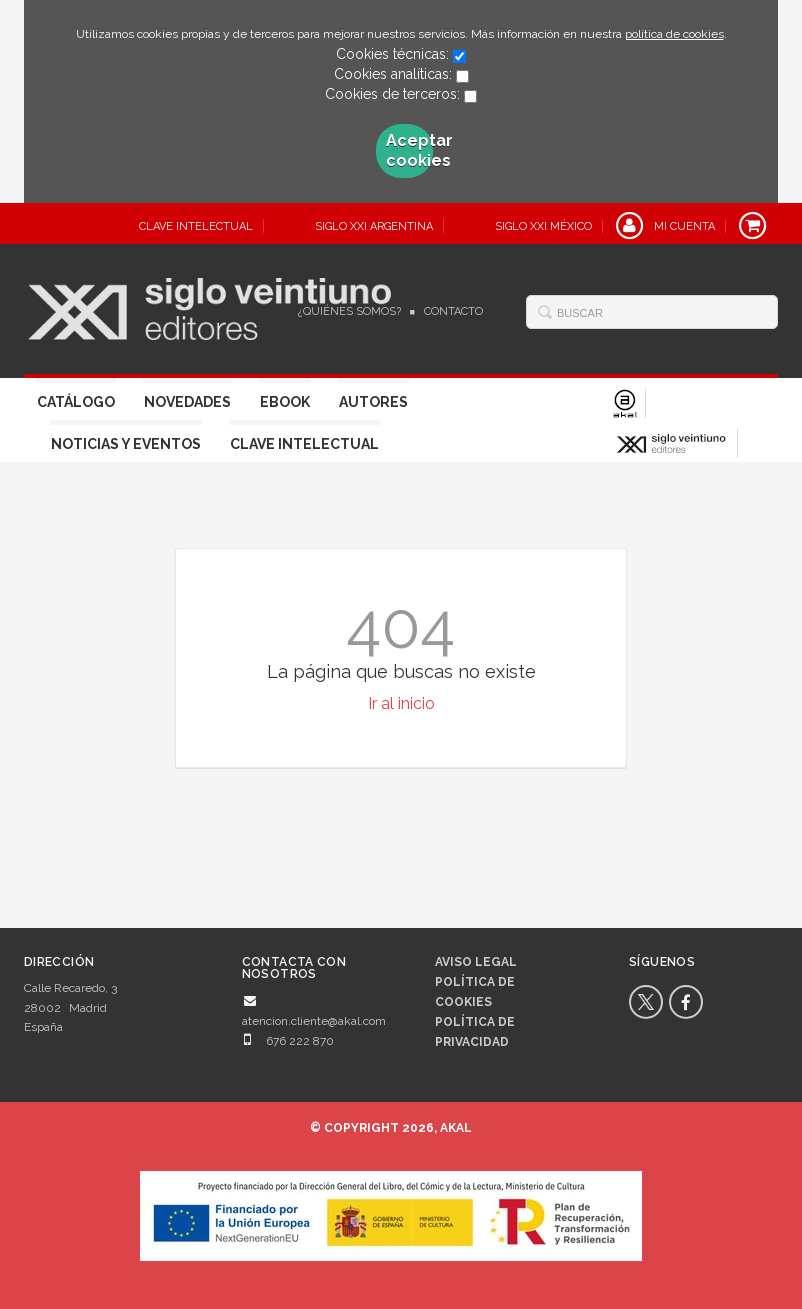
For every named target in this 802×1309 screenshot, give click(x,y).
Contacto (453, 311)
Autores (373, 402)
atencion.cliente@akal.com (314, 1021)
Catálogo (76, 402)
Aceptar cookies (409, 150)
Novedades (187, 402)
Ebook (285, 402)
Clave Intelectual (304, 444)
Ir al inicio (401, 703)
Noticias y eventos (126, 444)
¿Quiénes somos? (349, 311)
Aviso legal (476, 962)
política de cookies (674, 34)
